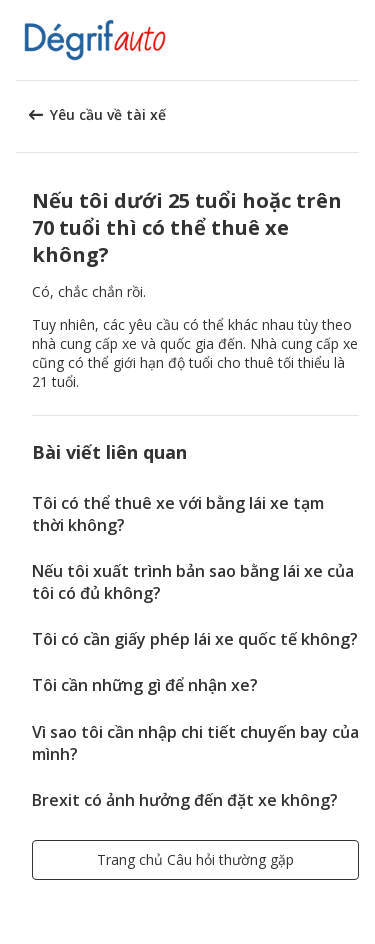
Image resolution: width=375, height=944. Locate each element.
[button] (353, 40)
